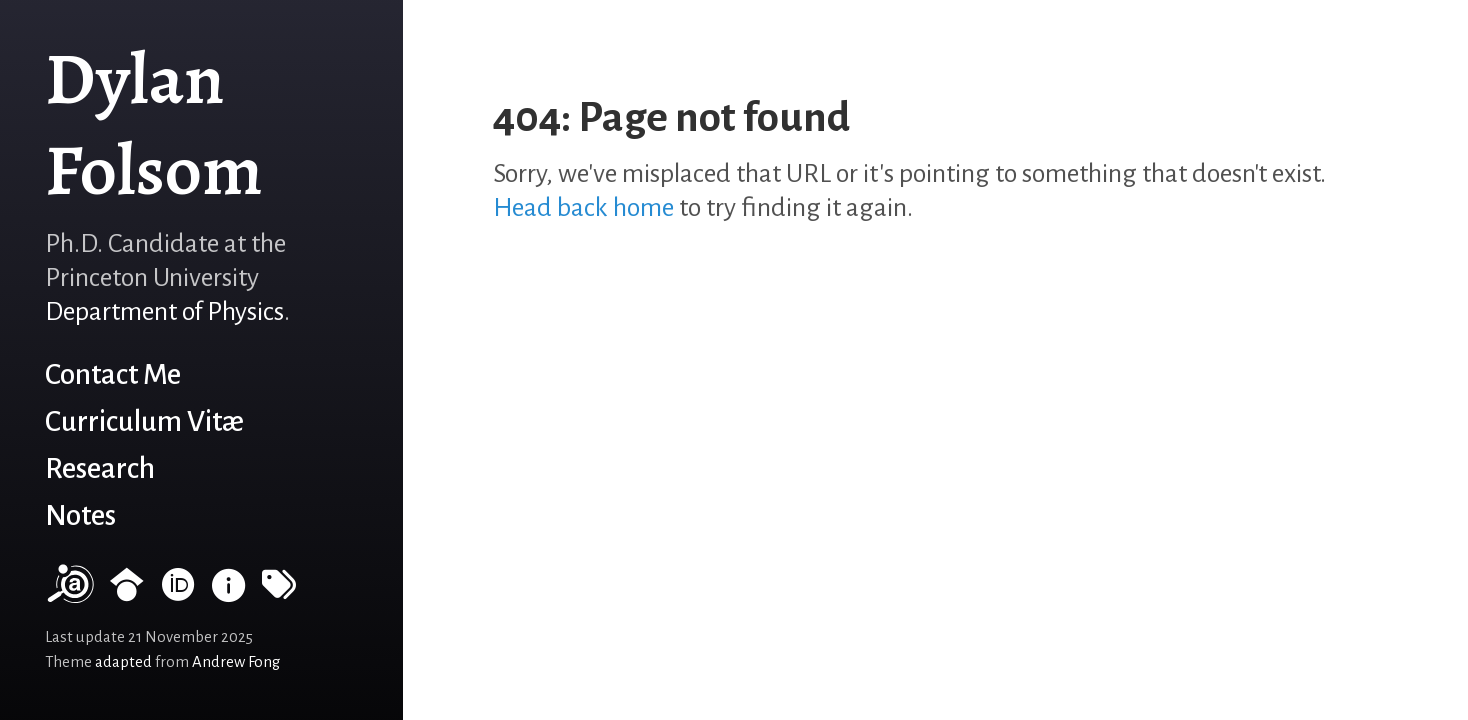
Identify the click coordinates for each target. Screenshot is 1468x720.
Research (100, 468)
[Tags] (279, 593)
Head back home (583, 208)
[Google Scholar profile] (127, 593)
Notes (80, 515)
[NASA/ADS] (69, 593)
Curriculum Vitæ (144, 421)
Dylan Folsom (154, 124)
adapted (123, 662)
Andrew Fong (236, 662)
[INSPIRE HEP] (229, 593)
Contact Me (113, 374)
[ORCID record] (178, 593)
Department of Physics (164, 312)
